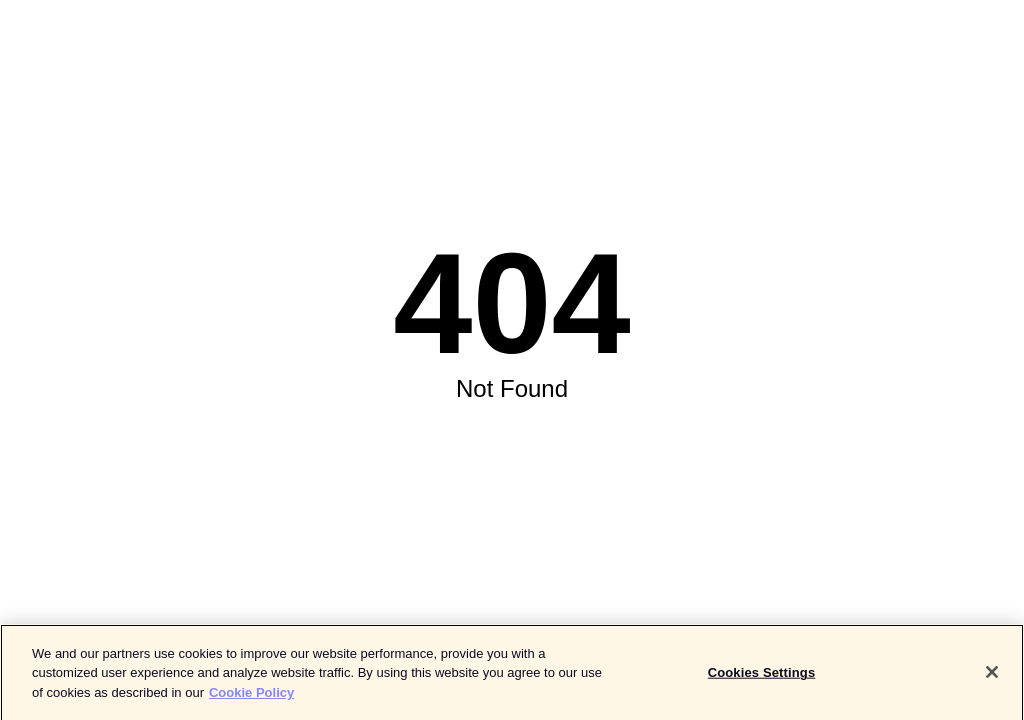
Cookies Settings (762, 676)
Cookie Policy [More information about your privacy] (251, 696)
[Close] (992, 676)
